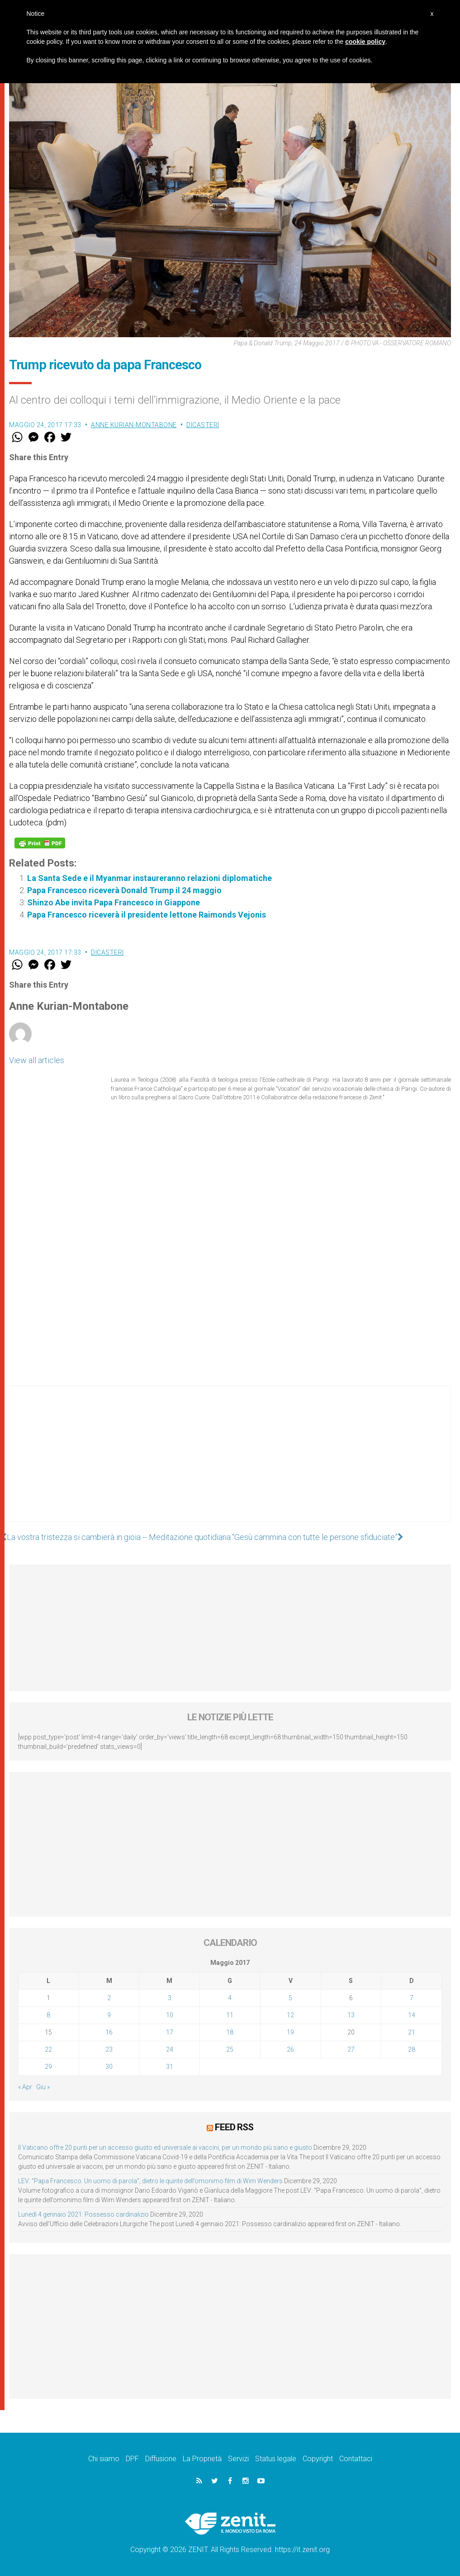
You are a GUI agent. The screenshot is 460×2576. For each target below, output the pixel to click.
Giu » (43, 2087)
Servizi (238, 2458)
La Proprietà (202, 2458)
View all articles (36, 1060)
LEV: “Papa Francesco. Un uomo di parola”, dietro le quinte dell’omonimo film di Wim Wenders (150, 2181)
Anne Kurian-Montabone (134, 425)
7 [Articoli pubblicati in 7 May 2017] (411, 1997)
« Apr (25, 2087)
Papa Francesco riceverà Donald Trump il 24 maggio (124, 890)
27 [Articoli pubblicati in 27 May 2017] (351, 2049)
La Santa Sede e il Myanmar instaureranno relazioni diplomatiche (149, 878)
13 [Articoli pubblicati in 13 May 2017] (351, 2015)
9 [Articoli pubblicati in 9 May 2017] (109, 2015)
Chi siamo (103, 2458)
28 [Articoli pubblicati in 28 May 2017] (411, 2049)
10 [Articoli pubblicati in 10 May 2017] (169, 2015)
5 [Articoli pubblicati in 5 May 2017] (290, 1997)
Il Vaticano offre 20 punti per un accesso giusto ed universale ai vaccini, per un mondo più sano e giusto (165, 2147)
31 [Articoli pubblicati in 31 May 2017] (169, 2066)
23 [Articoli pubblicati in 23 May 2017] (109, 2049)
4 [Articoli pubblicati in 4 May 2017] (230, 1997)
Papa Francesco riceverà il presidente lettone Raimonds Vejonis (146, 914)
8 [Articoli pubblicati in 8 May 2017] (48, 2015)
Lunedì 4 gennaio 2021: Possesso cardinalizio (83, 2214)
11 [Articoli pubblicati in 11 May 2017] (229, 2015)
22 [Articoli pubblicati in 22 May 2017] (48, 2049)
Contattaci (355, 2458)
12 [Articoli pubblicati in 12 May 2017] (290, 2015)
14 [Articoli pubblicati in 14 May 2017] (411, 2015)
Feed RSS (234, 2127)
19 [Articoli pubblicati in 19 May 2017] (290, 2032)
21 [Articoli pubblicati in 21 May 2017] (411, 2032)
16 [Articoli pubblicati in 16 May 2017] (109, 2032)
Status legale (275, 2458)
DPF (132, 2458)
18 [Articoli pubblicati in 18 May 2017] (229, 2032)
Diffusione (160, 2458)
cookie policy (365, 41)
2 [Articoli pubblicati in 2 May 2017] (109, 1997)
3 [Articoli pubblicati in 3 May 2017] (169, 1997)
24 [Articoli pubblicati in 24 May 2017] (169, 2049)
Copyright (318, 2458)
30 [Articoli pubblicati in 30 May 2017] (109, 2066)
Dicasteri (202, 425)
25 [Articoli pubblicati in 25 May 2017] (229, 2049)
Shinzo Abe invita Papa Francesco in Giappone (113, 902)
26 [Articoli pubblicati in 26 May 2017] (290, 2049)
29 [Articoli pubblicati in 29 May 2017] (48, 2066)
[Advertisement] (230, 1462)
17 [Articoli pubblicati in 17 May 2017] (169, 2032)
